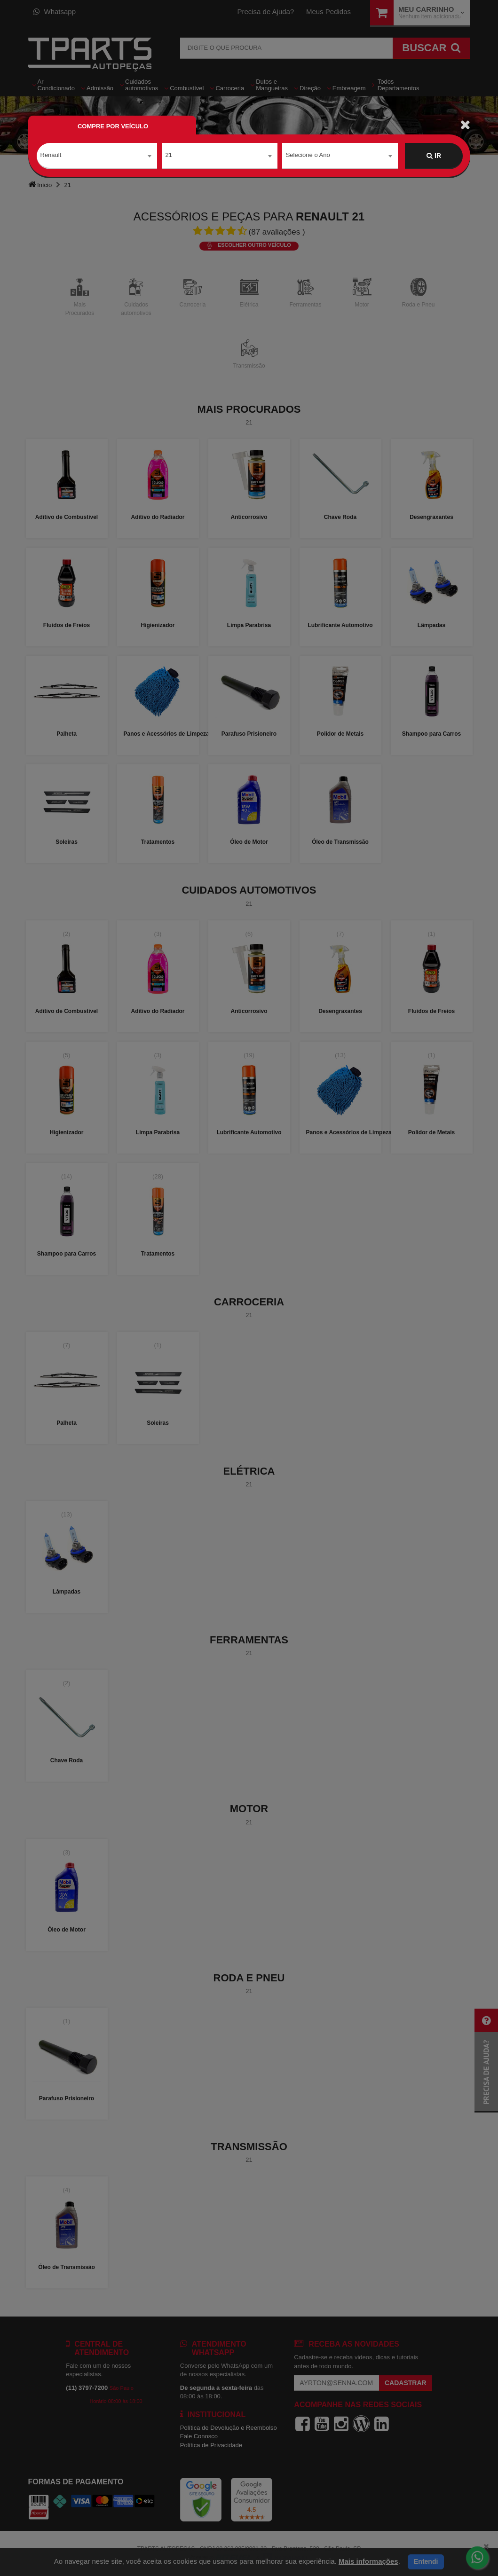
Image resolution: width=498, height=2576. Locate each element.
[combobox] (97, 156)
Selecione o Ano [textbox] (308, 155)
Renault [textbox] (51, 155)
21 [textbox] (169, 155)
